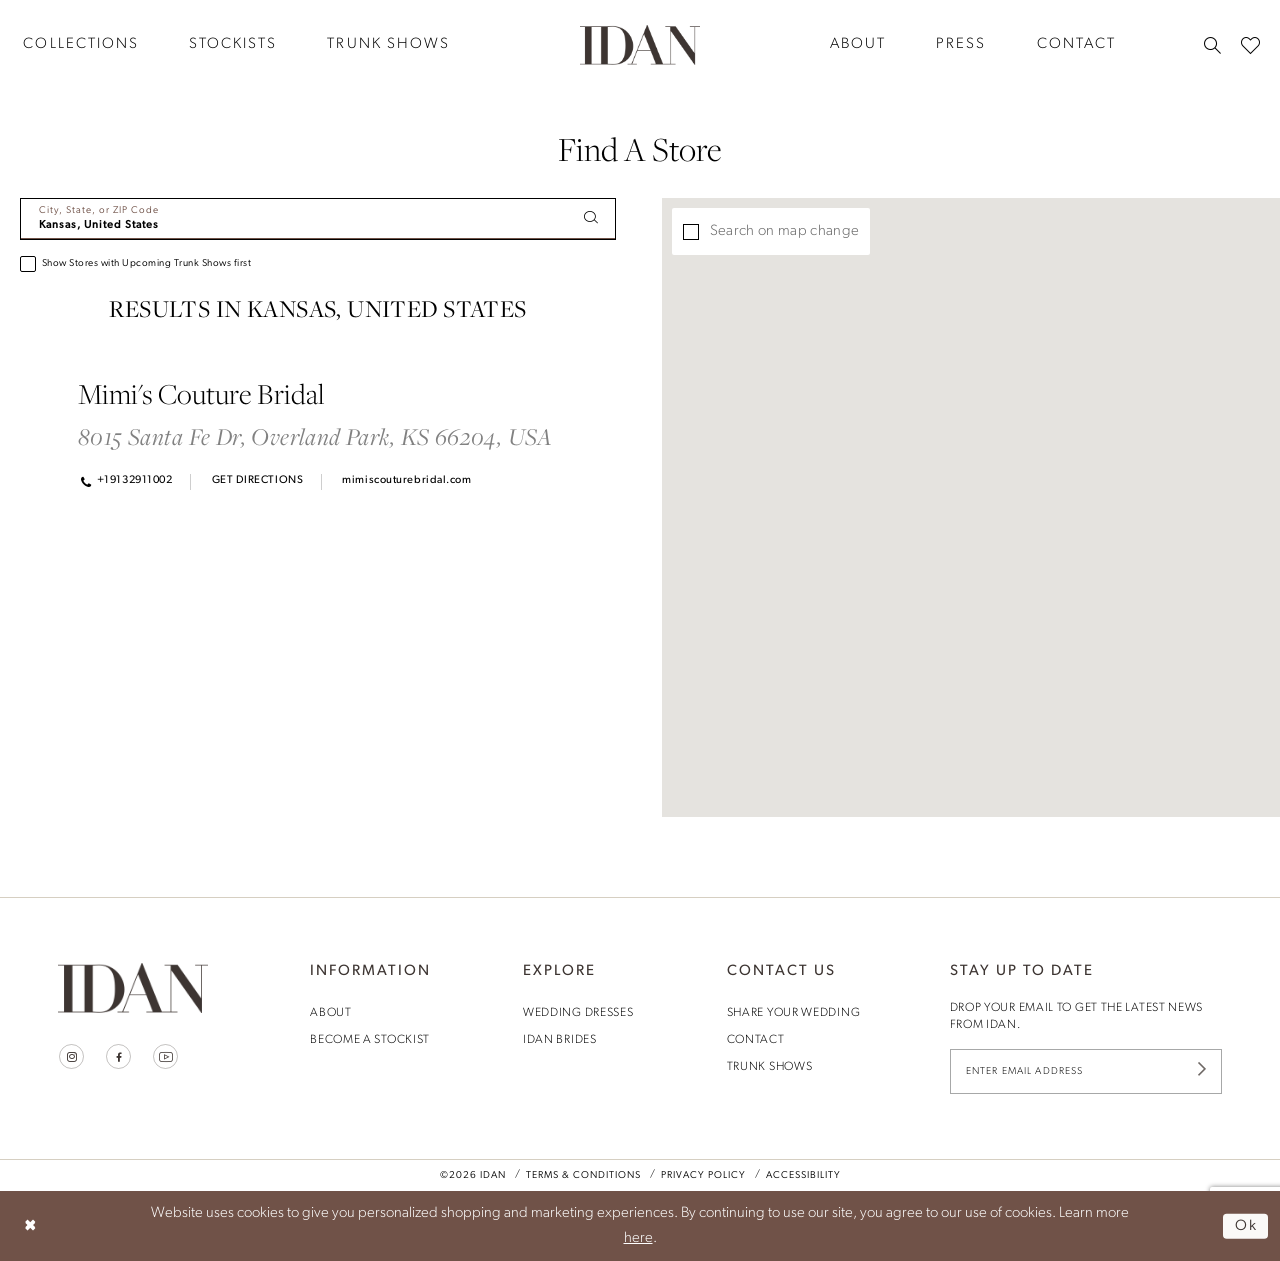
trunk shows (770, 1067)
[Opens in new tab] (255, 481)
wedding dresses (578, 1013)
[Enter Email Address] (1086, 1071)
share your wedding (794, 1013)
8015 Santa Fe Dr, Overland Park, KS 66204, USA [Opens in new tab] (315, 436)
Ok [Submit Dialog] (1246, 1225)
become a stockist (370, 1040)
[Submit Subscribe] (1202, 1071)
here (638, 1238)
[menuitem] (233, 44)
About (331, 1013)
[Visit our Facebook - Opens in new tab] (118, 1056)
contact (756, 1040)
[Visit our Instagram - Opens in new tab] (71, 1056)
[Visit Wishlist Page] (1250, 44)
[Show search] (1212, 45)
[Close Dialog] (30, 1225)
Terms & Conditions (583, 1175)
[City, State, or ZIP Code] (318, 219)
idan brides (560, 1040)
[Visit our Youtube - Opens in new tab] (165, 1056)
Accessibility (803, 1175)
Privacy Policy (703, 1175)
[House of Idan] (640, 44)
